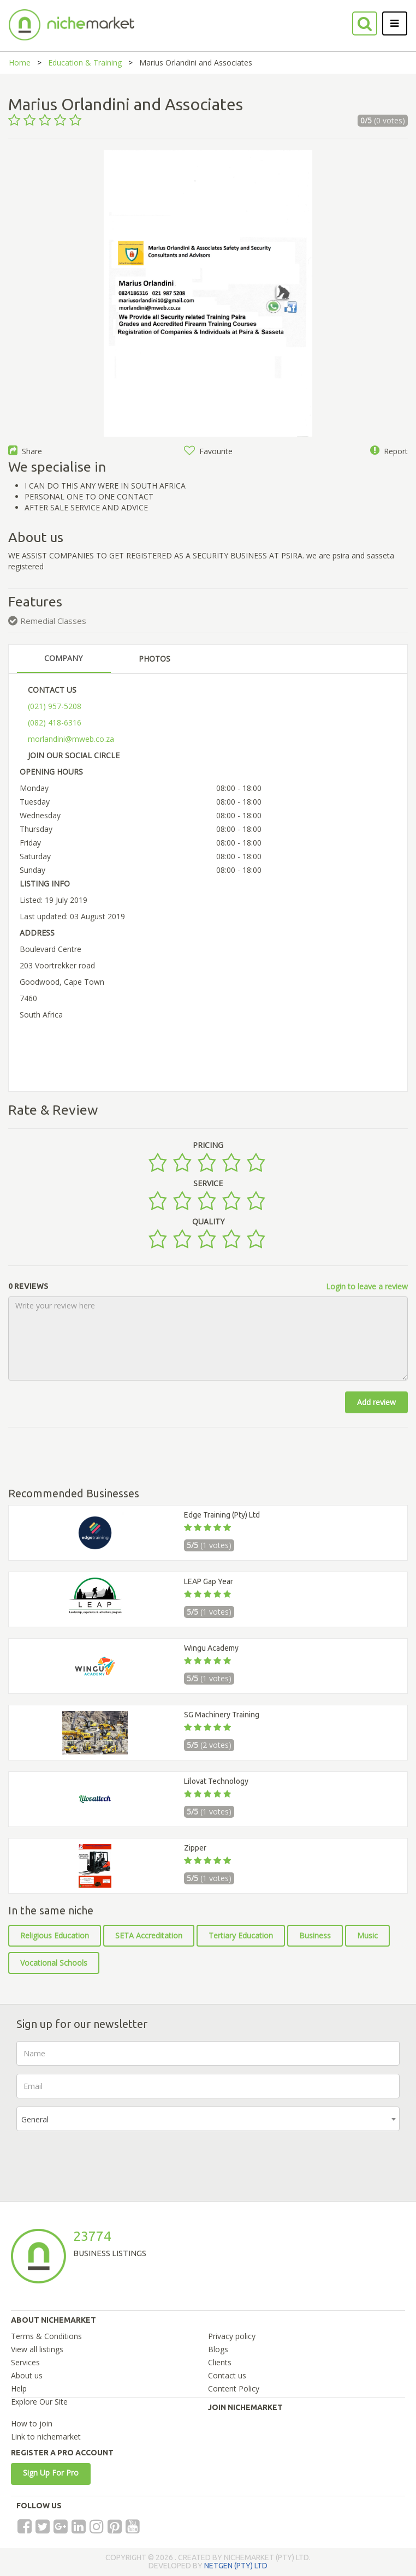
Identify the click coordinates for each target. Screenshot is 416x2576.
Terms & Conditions (46, 2336)
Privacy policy (231, 2336)
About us (27, 2375)
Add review (376, 1402)
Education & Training (85, 62)
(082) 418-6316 (54, 722)
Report (389, 451)
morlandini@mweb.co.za (71, 739)
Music (367, 1935)
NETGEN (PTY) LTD (236, 2565)
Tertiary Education (241, 1935)
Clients (219, 2362)
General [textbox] (35, 2119)
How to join (31, 2423)
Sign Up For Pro (51, 2472)
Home (20, 62)
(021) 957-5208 (54, 706)
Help (19, 2388)
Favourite (208, 451)
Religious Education (54, 1935)
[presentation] (99, 2160)
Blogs (218, 2349)
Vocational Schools (53, 1963)
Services (25, 2362)
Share (25, 451)
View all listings (37, 2349)
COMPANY (63, 658)
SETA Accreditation (148, 1935)
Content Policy (233, 2388)
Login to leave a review (367, 1286)
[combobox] (208, 2119)
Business (315, 1935)
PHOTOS (154, 658)
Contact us (227, 2375)
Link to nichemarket (46, 2436)
